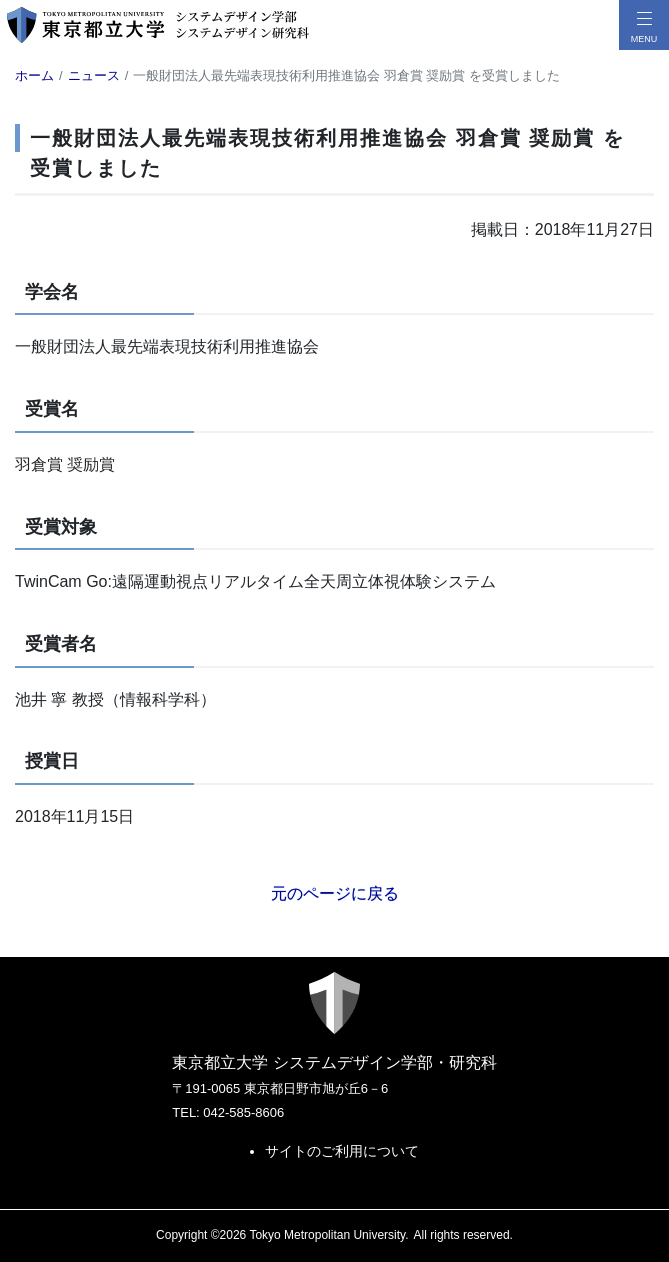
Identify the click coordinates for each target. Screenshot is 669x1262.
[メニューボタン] (644, 25)
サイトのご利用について (342, 1151)
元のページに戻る (335, 893)
